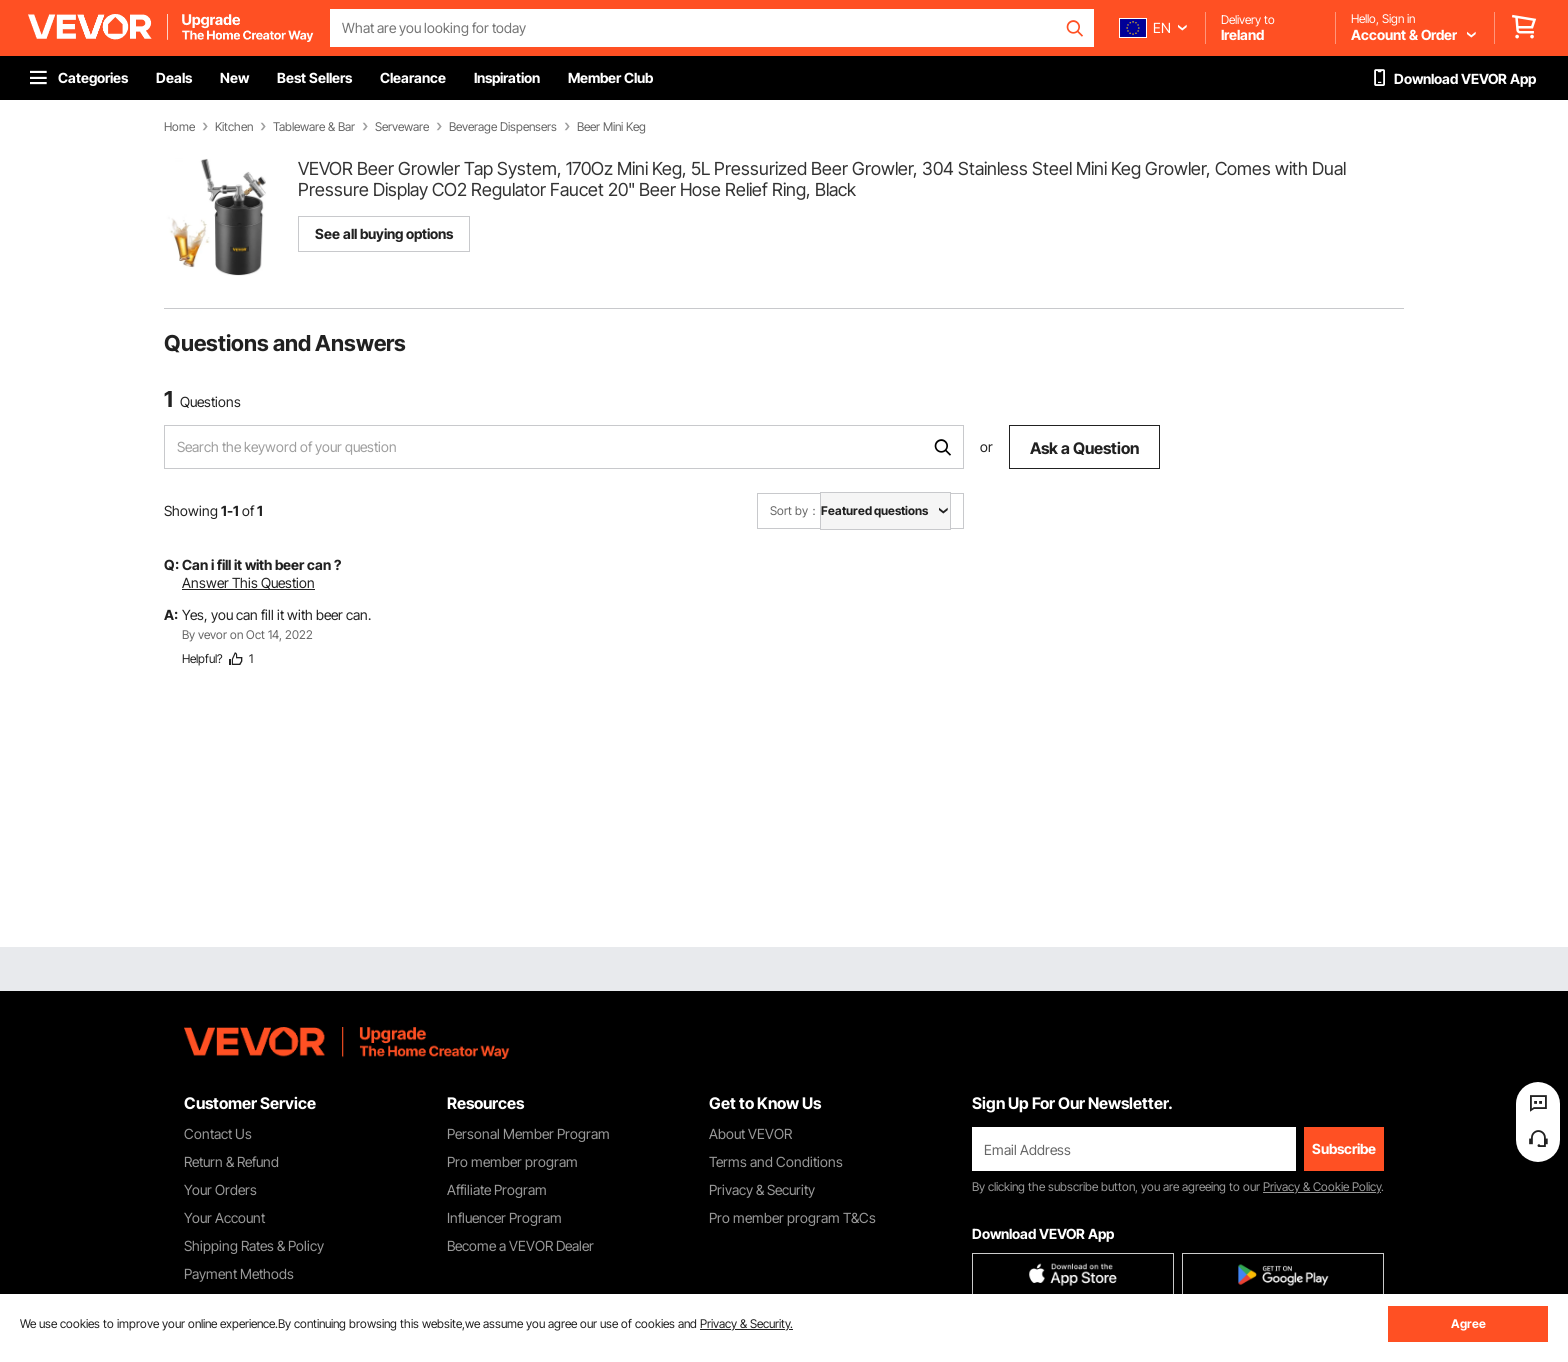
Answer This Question (248, 582)
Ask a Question (1084, 448)
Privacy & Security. (746, 1323)
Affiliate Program (497, 1189)
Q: (171, 564)
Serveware (402, 127)
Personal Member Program (528, 1133)
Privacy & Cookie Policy (1322, 1186)
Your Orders (220, 1189)
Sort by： (795, 510)
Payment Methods (239, 1273)
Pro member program (512, 1161)
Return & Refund (231, 1161)
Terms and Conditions (776, 1161)
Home (179, 127)
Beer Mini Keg (611, 127)
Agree (1468, 1323)
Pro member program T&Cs (792, 1217)
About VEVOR (750, 1133)
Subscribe (1344, 1148)
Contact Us (218, 1133)
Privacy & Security (762, 1189)
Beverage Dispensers (503, 127)
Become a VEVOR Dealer (520, 1245)
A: (171, 614)
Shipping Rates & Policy (254, 1245)
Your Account (224, 1217)
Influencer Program (504, 1217)
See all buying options (384, 233)
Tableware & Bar (314, 127)
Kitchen (234, 127)
